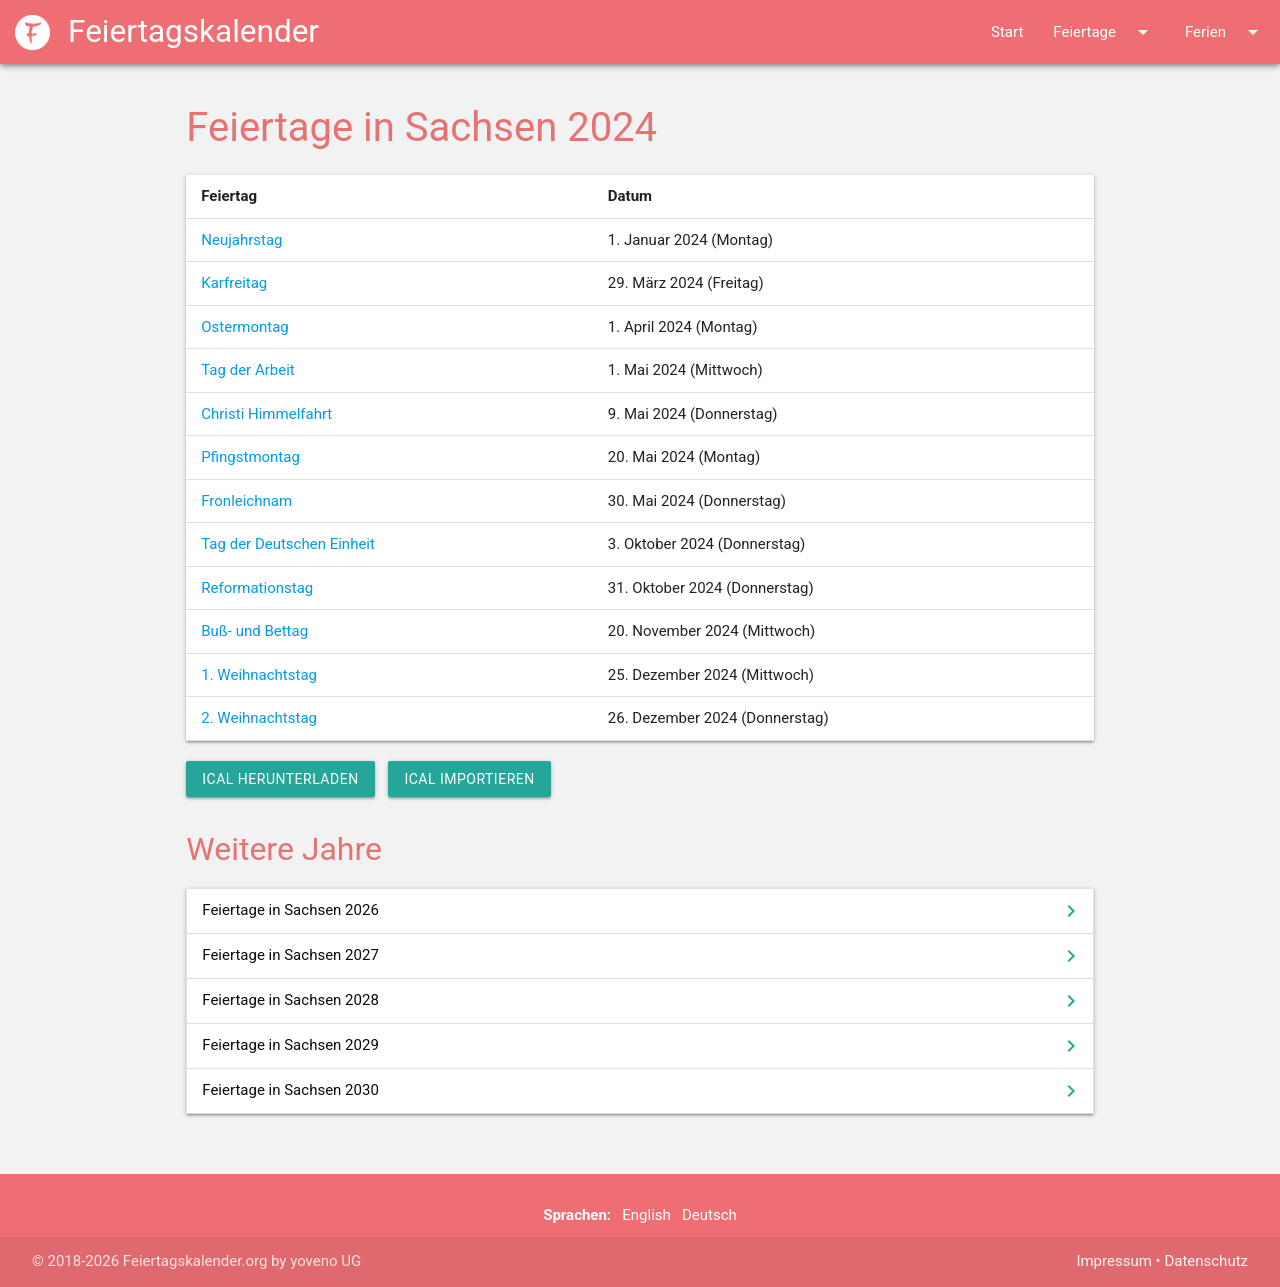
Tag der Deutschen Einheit (288, 544)
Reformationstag (257, 588)
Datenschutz (1206, 1261)
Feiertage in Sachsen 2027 (642, 956)
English (646, 1215)
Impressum (1113, 1261)
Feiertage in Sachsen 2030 (642, 1091)
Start (1007, 32)
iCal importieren (469, 779)
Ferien (1225, 32)
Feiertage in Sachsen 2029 (642, 1046)
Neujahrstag (241, 240)
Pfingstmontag (250, 457)
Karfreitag (234, 283)
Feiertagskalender (167, 31)
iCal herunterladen (280, 779)
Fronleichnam (246, 501)
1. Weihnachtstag (259, 675)
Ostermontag (245, 327)
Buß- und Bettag (254, 631)
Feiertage (1104, 32)
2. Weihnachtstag (259, 718)
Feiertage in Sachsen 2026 (642, 911)
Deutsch (709, 1215)
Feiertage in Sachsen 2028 (642, 1001)
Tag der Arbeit (247, 370)
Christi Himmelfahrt (266, 414)
